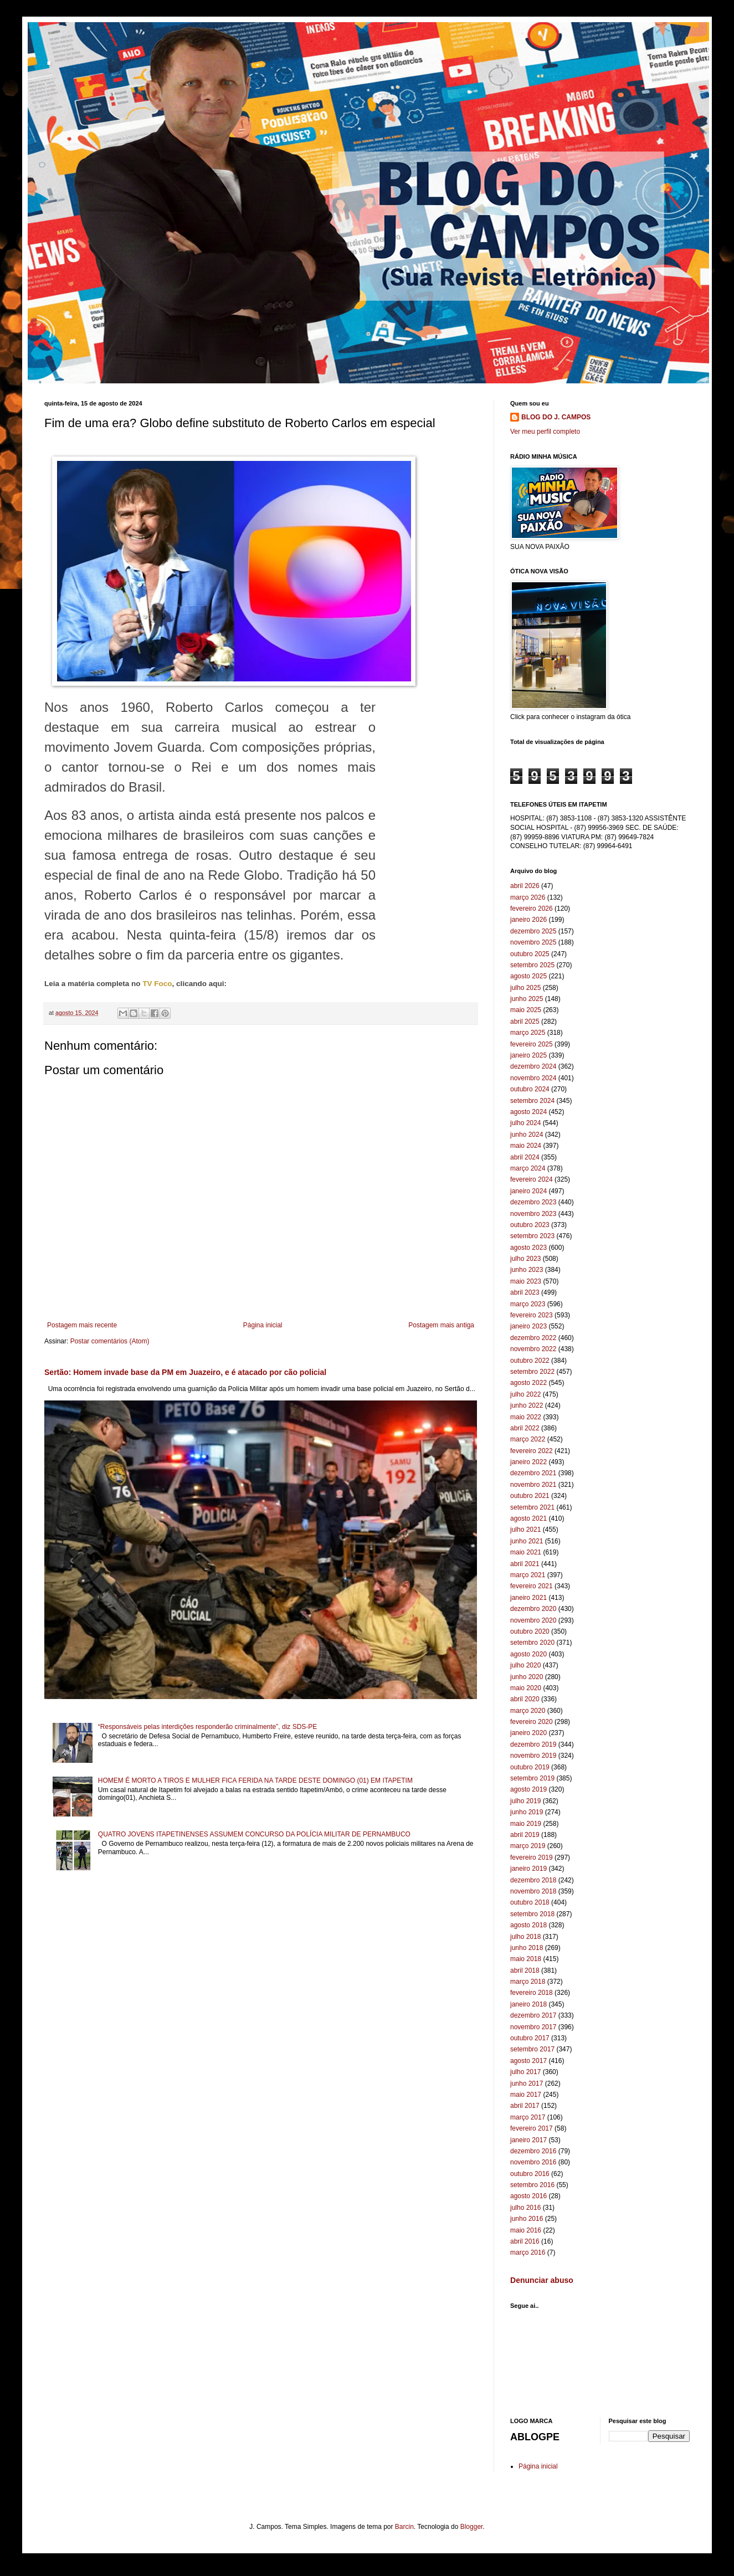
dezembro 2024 (533, 1066)
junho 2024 (526, 1134)
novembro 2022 (533, 1349)
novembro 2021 (533, 1485)
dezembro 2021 (533, 1473)
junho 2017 (526, 2083)
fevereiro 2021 (531, 1586)
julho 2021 (525, 1529)
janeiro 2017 (528, 2140)
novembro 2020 (533, 1620)
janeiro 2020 (528, 1733)
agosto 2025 (528, 976)
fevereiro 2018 (531, 1993)
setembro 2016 (532, 2185)
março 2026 (527, 897)
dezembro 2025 (533, 931)
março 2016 (527, 2252)
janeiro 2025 (528, 1055)
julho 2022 (525, 1394)
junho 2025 (526, 999)
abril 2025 (525, 1021)
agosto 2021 (528, 1518)
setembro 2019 (532, 1778)
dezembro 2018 (533, 1880)
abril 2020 (525, 1699)
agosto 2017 (528, 2061)
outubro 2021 (530, 1496)
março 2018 (527, 1981)
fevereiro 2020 (531, 1722)
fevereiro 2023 (531, 1315)
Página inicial (263, 1325)
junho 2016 (526, 2219)
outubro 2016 (530, 2174)
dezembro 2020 (533, 1609)
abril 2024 (525, 1157)
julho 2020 (525, 1665)
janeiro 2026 (528, 919)
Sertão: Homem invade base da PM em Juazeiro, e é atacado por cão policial (185, 1372)
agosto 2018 (528, 1925)
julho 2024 (525, 1123)
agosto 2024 (528, 1112)
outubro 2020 (530, 1631)
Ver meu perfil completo (545, 431)
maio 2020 (525, 1688)
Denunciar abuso (541, 2280)
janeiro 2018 (528, 2004)
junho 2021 (526, 1541)
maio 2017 (525, 2094)
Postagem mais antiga (441, 1325)
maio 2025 (525, 1010)
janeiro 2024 (528, 1191)
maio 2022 (525, 1417)
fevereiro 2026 (531, 908)
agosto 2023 (528, 1247)
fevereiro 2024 (531, 1179)
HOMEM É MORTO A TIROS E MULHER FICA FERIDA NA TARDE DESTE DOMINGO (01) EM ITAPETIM (255, 1780)
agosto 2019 (528, 1789)
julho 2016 (525, 2207)
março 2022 (527, 1439)
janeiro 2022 (528, 1462)
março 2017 (527, 2117)
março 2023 (527, 1304)
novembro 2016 (533, 2162)
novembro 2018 (533, 1891)
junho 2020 (526, 1677)
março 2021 (527, 1575)
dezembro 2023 (533, 1202)
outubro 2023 (530, 1225)
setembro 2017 (532, 2049)
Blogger (471, 2527)
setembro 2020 (532, 1642)
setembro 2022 (532, 1372)
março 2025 (527, 1032)
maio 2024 (525, 1146)
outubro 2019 (530, 1767)
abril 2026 (525, 886)
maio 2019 (525, 1824)
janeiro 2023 (528, 1326)
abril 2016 (525, 2241)
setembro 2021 (532, 1507)
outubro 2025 (530, 954)
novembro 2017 (533, 2027)
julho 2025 (525, 988)
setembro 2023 (532, 1236)
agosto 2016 (528, 2196)
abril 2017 (525, 2106)
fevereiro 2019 (531, 1857)
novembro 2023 (533, 1214)
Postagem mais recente (82, 1325)
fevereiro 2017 (531, 2128)
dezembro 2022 (533, 1338)
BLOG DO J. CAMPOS (556, 417)
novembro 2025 (533, 942)
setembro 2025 (532, 965)
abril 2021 (525, 1564)
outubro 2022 (530, 1360)
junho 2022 (526, 1405)
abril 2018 (525, 1970)
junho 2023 (526, 1270)
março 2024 (527, 1168)
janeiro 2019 (528, 1868)
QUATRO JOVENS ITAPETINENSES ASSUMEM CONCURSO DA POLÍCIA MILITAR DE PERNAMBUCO (254, 1834)
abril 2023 (525, 1292)
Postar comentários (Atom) (110, 1341)
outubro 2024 (530, 1089)
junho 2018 (526, 1948)
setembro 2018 (532, 1914)
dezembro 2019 (533, 1744)
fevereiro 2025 (531, 1044)
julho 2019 (525, 1801)
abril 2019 (525, 1835)
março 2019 (527, 1846)
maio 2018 (525, 1959)
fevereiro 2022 (531, 1451)
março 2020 (527, 1711)
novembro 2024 (533, 1078)
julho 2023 (525, 1259)
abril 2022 (525, 1428)
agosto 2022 (528, 1383)
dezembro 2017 (533, 2015)
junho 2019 (526, 1812)
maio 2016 (525, 2230)
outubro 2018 (530, 1902)
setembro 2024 (532, 1101)
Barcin (404, 2527)
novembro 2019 (533, 1755)
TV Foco (157, 983)
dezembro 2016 (533, 2151)
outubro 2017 (530, 2038)
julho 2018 (525, 1937)
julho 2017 (525, 2072)
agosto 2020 (528, 1654)
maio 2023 (525, 1281)
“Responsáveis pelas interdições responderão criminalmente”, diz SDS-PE (207, 1727)
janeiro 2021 (528, 1598)
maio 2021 (525, 1552)
